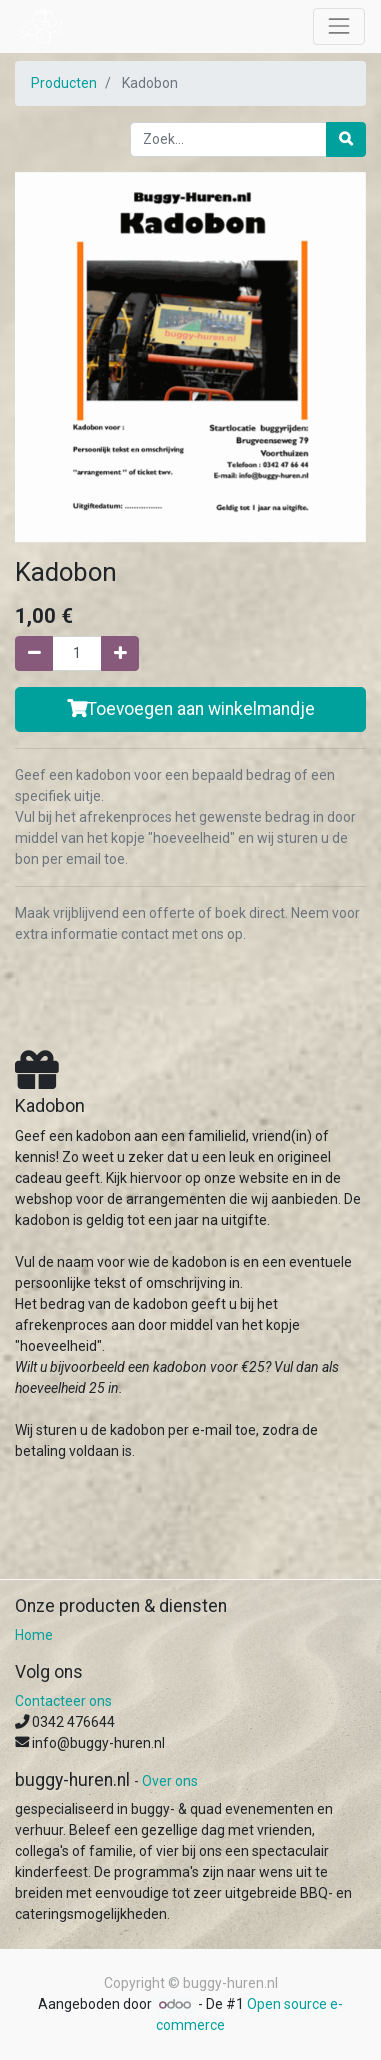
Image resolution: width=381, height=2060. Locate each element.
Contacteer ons (63, 1701)
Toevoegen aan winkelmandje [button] (191, 709)
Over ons (170, 1781)
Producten (64, 83)
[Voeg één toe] (120, 653)
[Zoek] (346, 139)
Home (34, 1635)
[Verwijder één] (34, 653)
